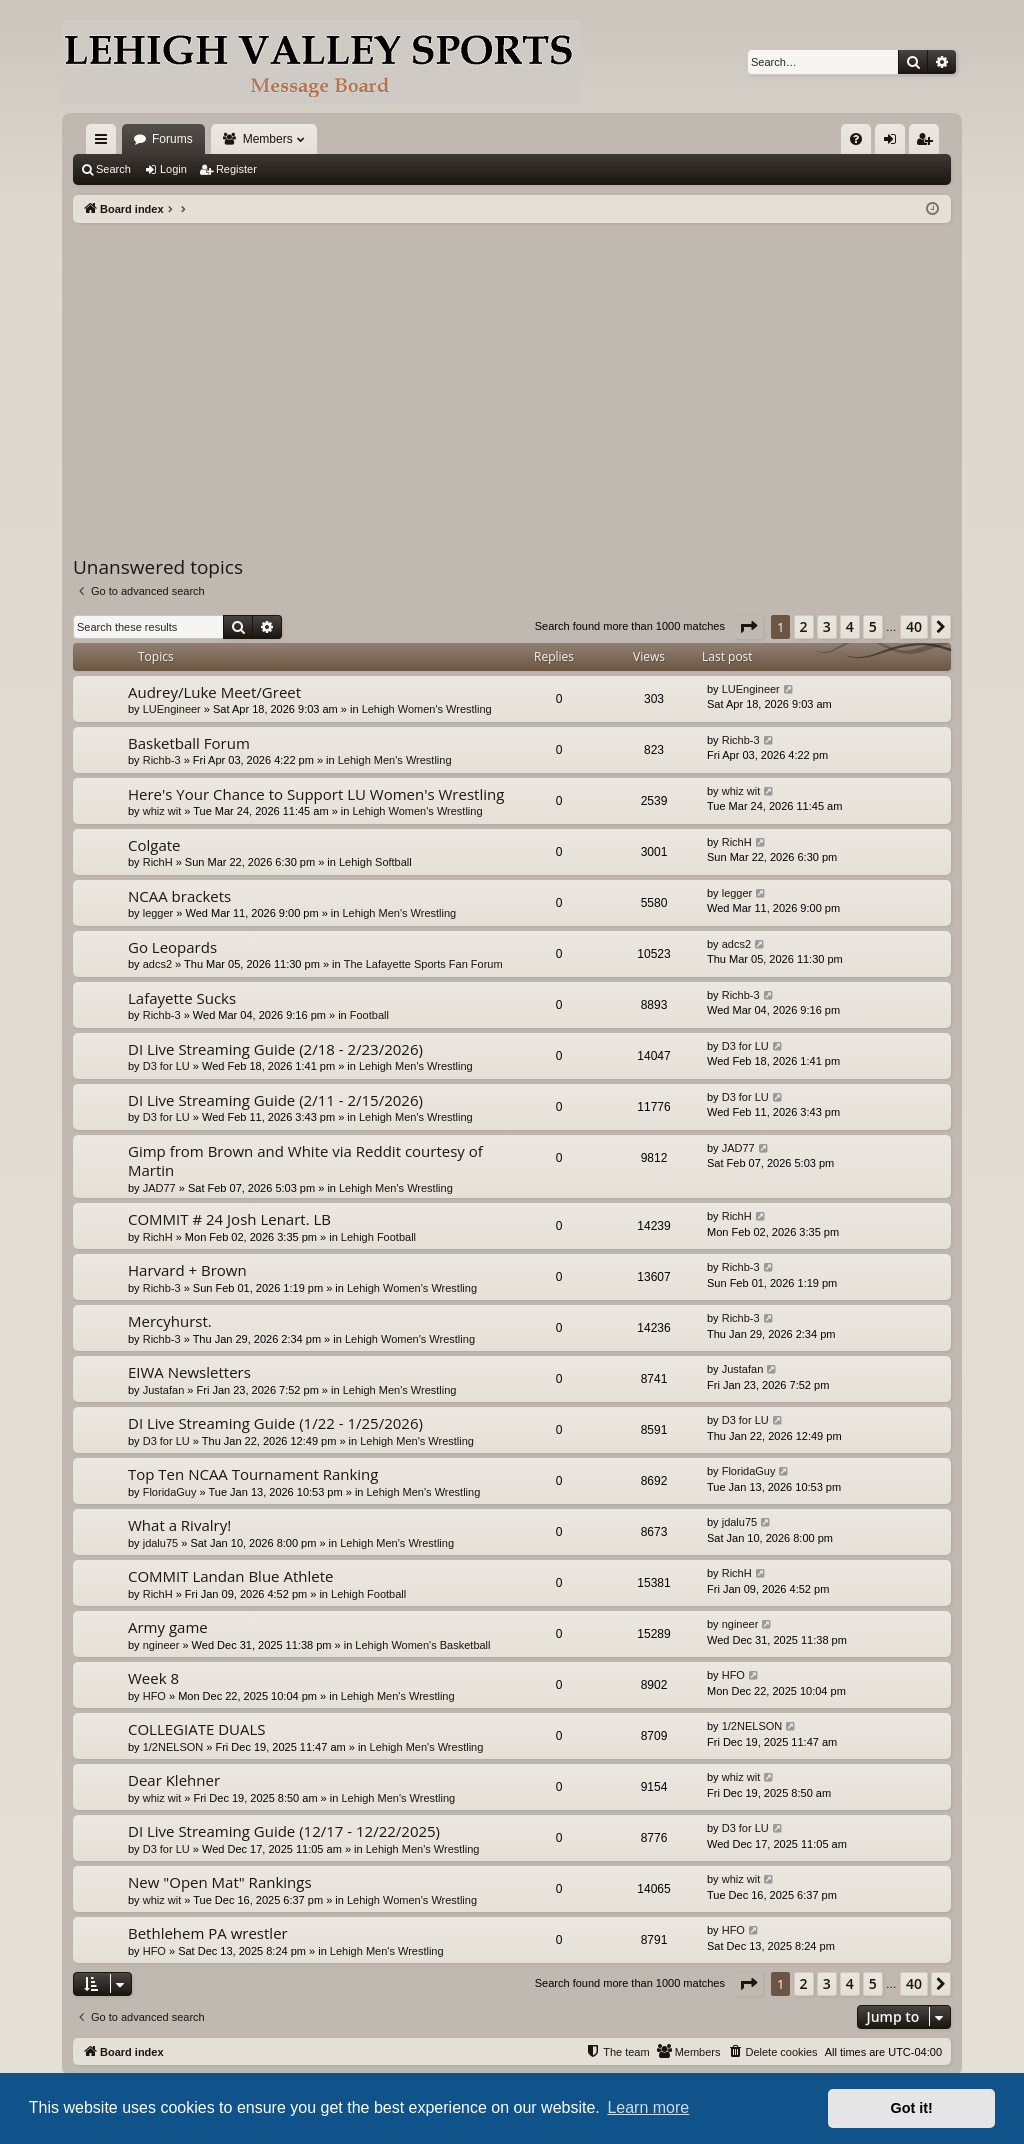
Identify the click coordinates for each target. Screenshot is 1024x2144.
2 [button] (804, 626)
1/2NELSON (173, 1747)
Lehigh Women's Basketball (422, 1645)
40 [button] (914, 626)
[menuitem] (856, 139)
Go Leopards (172, 947)
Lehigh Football (378, 1237)
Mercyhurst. (170, 1321)
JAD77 (159, 1188)
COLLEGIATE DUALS (197, 1729)
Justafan (164, 1390)
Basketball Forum (189, 743)
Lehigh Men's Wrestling (395, 760)
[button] (748, 627)
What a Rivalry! (179, 1525)
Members (268, 139)
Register (236, 169)
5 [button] (873, 626)
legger (158, 913)
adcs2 (157, 964)
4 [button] (850, 626)
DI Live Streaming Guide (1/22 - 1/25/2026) (275, 1423)
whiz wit (162, 811)
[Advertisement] (512, 373)
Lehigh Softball (375, 862)
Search (113, 169)
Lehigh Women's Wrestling (427, 709)
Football (369, 1015)
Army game (168, 1627)
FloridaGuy (170, 1492)
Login (173, 169)
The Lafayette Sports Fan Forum (423, 964)
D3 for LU (166, 1066)
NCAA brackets (179, 896)
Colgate (154, 845)
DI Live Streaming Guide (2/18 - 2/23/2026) (275, 1049)
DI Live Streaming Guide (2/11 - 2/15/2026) (275, 1100)
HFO (154, 1696)
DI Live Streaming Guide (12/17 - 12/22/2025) (284, 1831)
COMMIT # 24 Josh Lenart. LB (229, 1219)
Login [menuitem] (894, 143)
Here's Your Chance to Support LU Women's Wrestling (316, 794)
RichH (158, 862)
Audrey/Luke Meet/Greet (214, 692)
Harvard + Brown (187, 1270)
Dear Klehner (174, 1780)
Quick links (105, 143)
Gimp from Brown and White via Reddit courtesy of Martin (305, 1160)
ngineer (161, 1645)
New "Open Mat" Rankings (220, 1882)
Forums (172, 139)
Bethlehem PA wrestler (208, 1933)
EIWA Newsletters (189, 1372)
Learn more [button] (648, 2107)
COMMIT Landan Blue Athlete (230, 1576)
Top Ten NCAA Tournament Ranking (253, 1474)
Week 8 (153, 1678)
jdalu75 (160, 1543)
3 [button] (827, 626)
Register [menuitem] (928, 143)
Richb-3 (162, 760)
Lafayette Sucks (182, 998)
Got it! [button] (912, 2108)
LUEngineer (172, 709)
